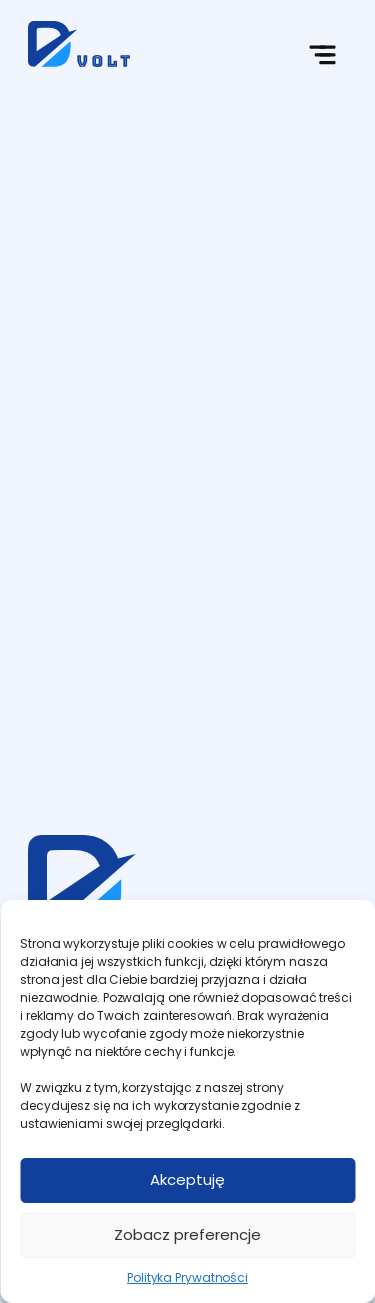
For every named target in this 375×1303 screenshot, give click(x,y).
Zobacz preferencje (187, 1234)
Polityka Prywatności (187, 1277)
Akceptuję (187, 1179)
